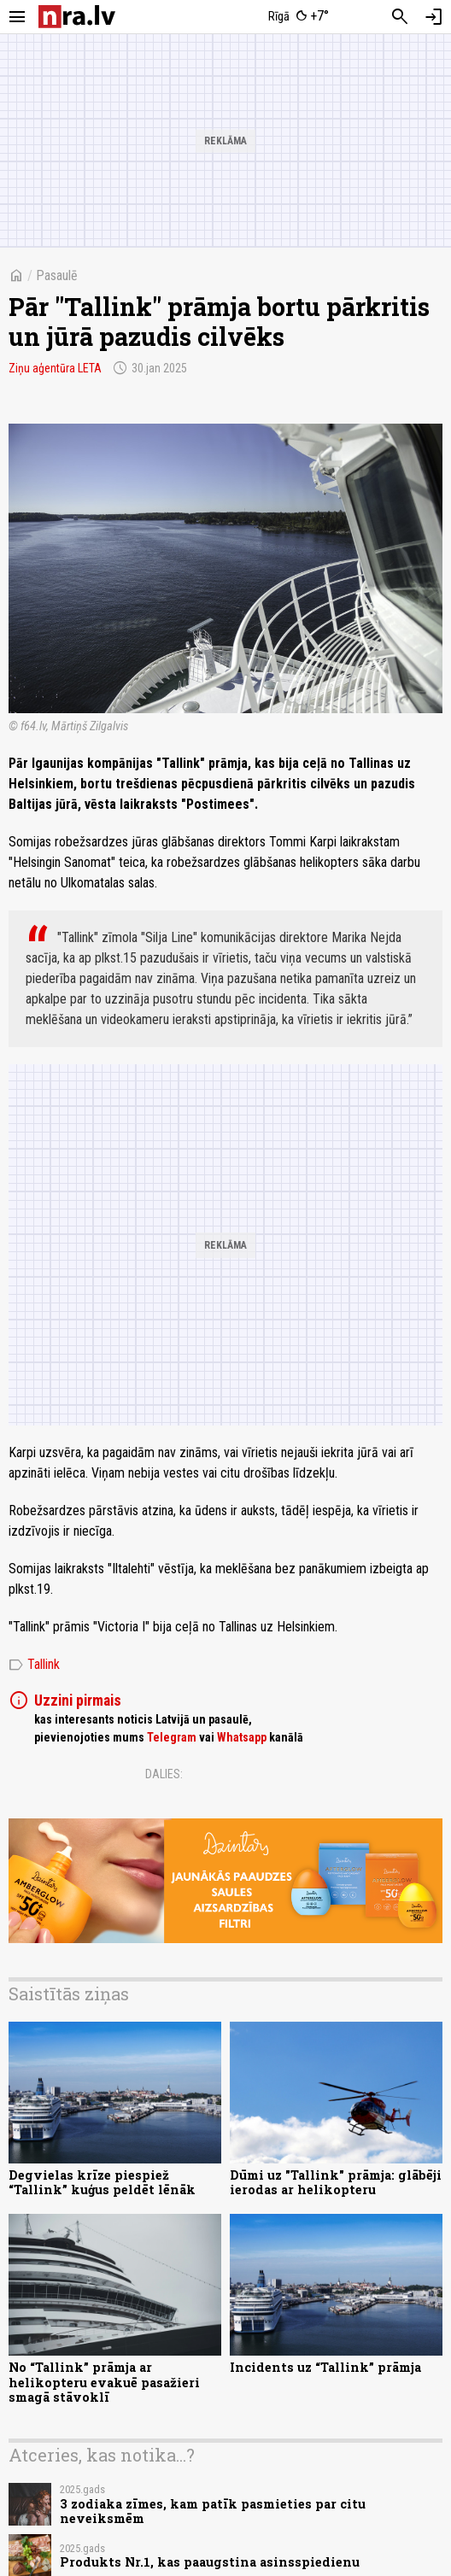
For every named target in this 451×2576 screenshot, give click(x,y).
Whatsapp (241, 1737)
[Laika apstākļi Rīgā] (299, 17)
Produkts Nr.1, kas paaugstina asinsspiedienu (210, 2562)
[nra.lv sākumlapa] (76, 16)
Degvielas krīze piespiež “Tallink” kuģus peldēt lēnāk (102, 2182)
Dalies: (164, 1774)
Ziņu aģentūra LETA (55, 368)
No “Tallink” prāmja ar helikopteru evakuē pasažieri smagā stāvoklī (104, 2382)
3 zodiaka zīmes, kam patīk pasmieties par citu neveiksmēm (213, 2511)
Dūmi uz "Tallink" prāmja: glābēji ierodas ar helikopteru (336, 2182)
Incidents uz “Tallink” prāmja (325, 2367)
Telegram (171, 1737)
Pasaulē (57, 275)
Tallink (34, 1664)
